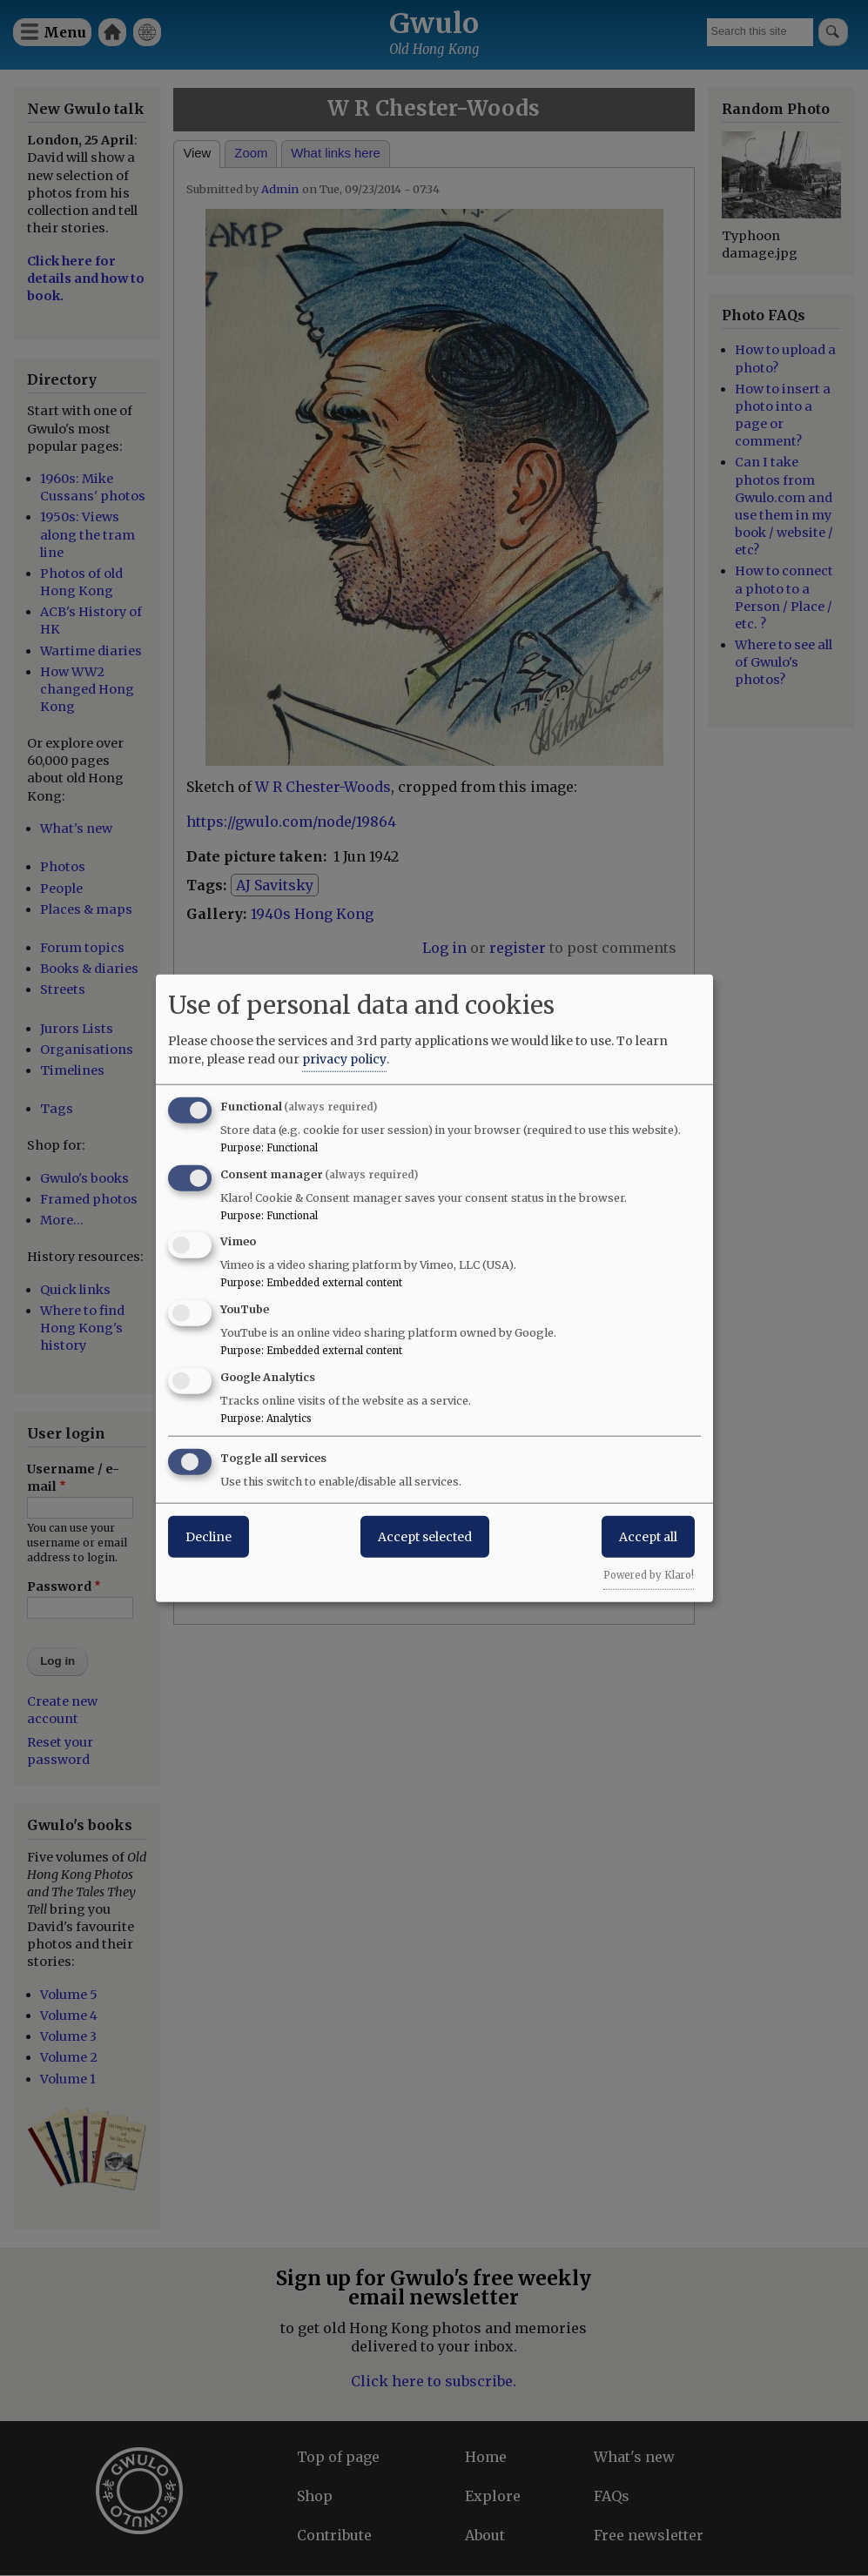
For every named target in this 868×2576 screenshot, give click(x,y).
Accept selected (425, 1536)
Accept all (648, 1536)
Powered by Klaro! (648, 1574)
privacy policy (344, 1058)
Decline (208, 1536)
